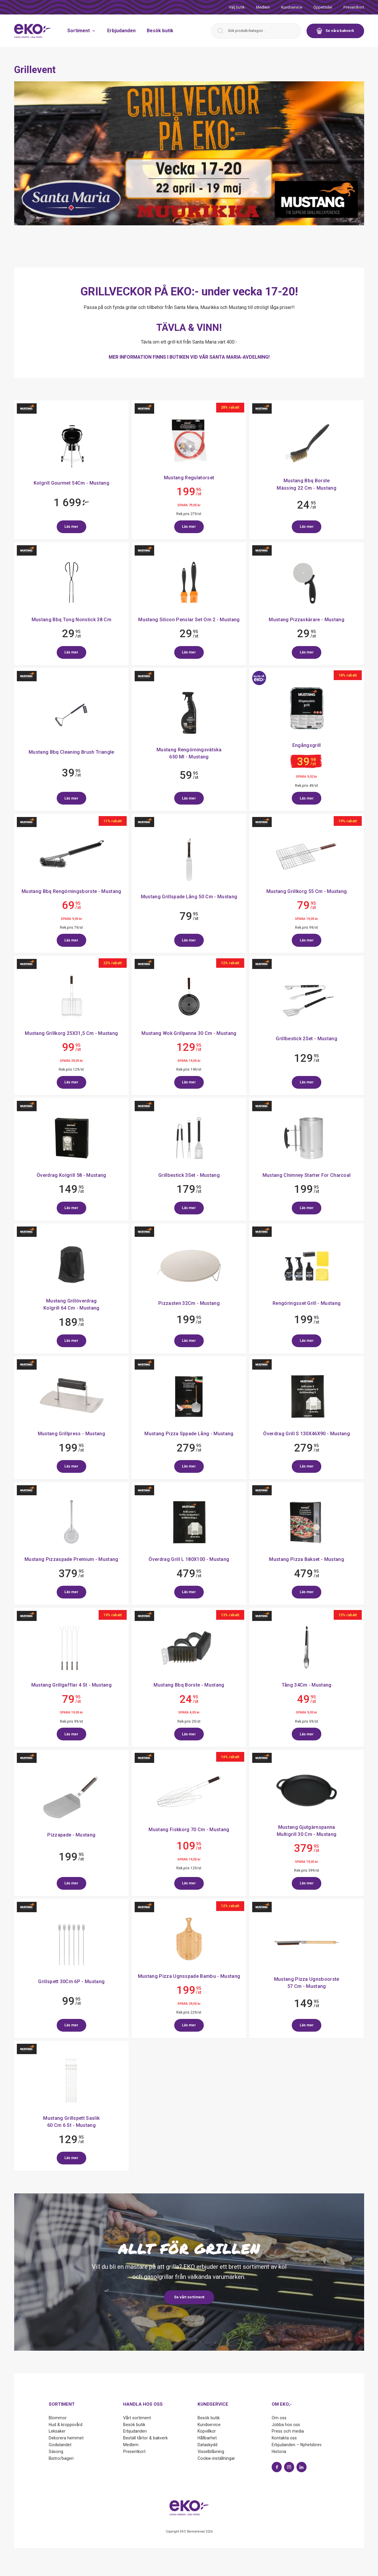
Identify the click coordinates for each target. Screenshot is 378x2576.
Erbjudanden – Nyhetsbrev (297, 2444)
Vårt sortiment (137, 2417)
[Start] (32, 31)
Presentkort (353, 7)
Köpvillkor (207, 2431)
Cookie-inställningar (216, 2458)
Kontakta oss (284, 2438)
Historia (279, 2451)
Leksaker (57, 2431)
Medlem (263, 7)
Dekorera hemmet (66, 2438)
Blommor (58, 2417)
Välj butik (237, 7)
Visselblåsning (211, 2451)
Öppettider (322, 7)
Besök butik (160, 30)
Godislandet (60, 2444)
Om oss (279, 2417)
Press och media (288, 2431)
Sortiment (81, 30)
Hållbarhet (207, 2438)
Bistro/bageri (61, 2458)
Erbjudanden (121, 30)
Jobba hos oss (286, 2424)
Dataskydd (207, 2444)
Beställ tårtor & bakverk (145, 2438)
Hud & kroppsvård (65, 2424)
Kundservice (291, 7)
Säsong (56, 2451)
